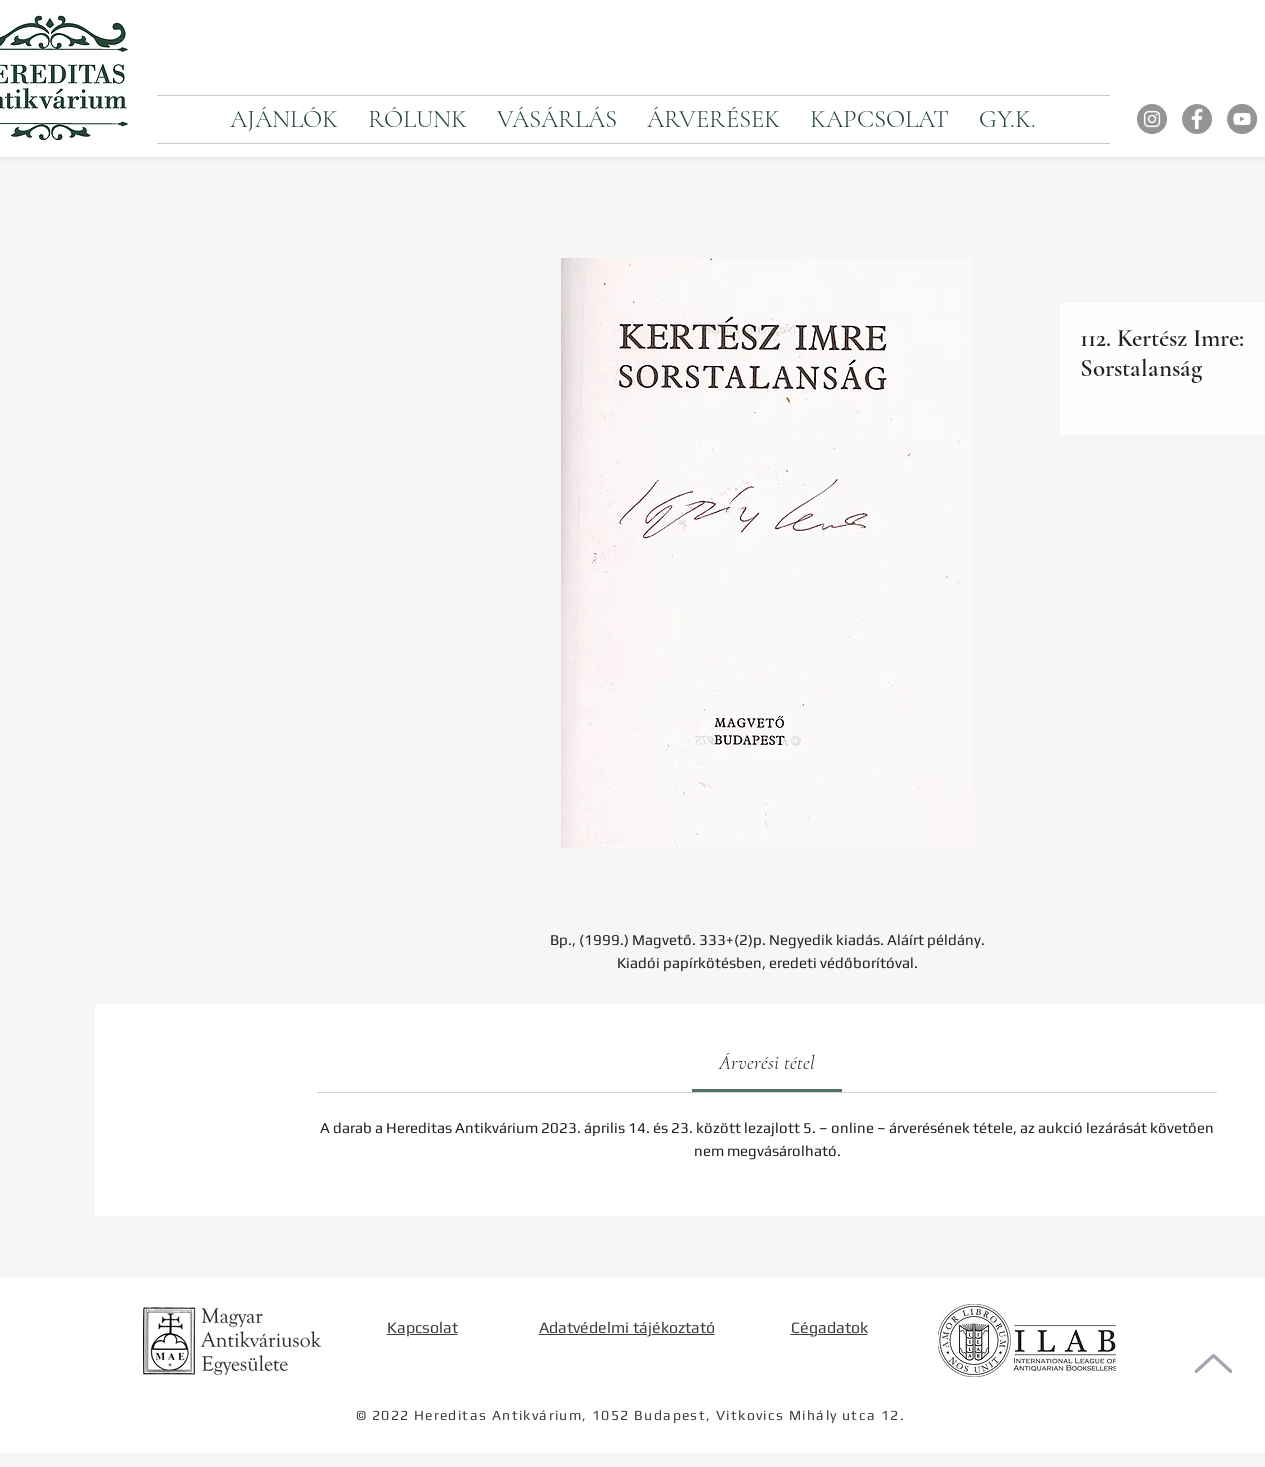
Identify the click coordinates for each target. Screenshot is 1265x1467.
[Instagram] (1152, 119)
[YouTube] (1242, 119)
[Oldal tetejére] (1213, 1363)
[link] (767, 1063)
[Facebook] (1197, 119)
